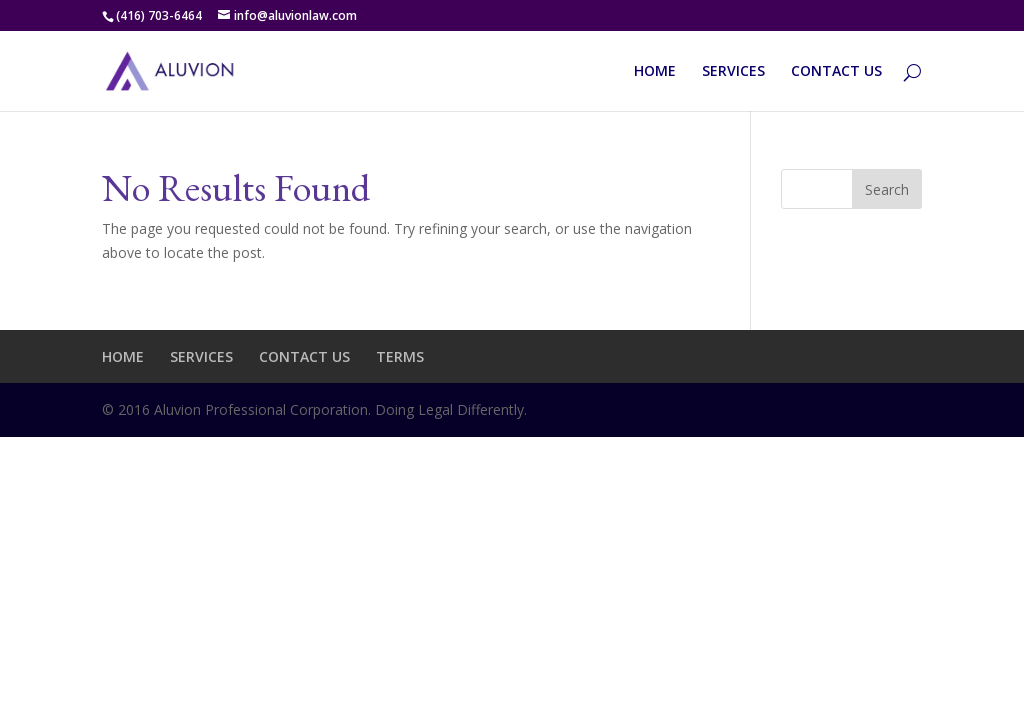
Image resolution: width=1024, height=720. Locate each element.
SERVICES (733, 72)
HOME (655, 72)
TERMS (400, 356)
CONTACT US (836, 72)
